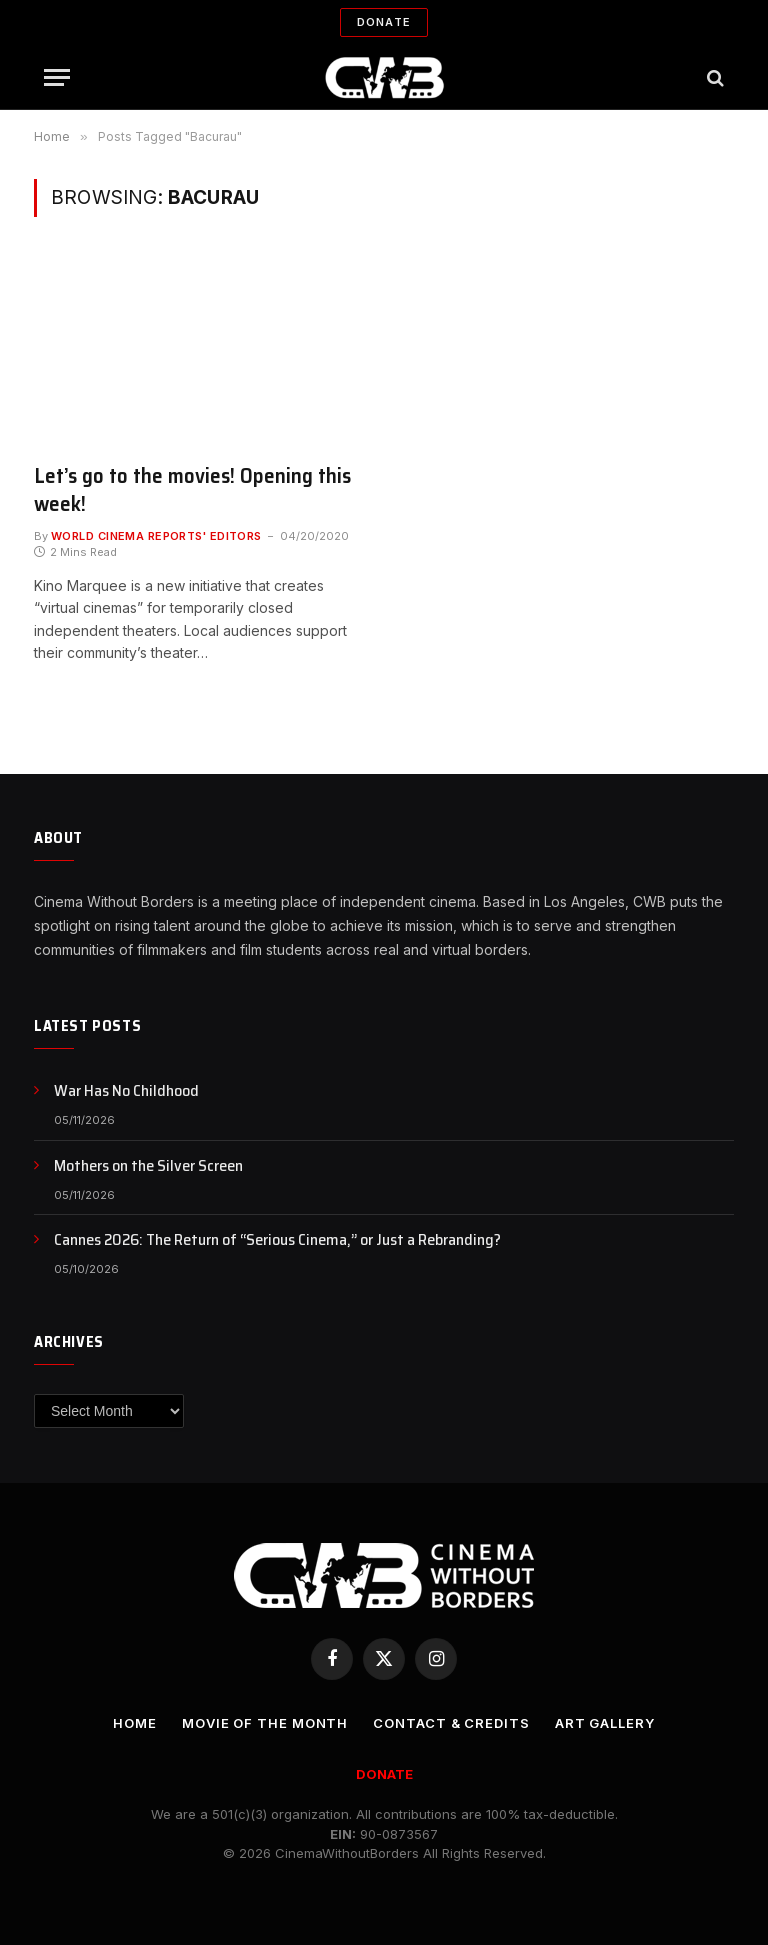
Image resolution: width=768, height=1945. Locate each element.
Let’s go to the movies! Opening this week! (192, 490)
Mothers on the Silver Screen (148, 1166)
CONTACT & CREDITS (451, 1723)
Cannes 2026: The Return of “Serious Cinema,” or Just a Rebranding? (277, 1240)
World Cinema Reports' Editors (156, 536)
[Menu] (57, 77)
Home (135, 1723)
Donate (384, 22)
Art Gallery (605, 1723)
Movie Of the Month (265, 1723)
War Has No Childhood (126, 1091)
